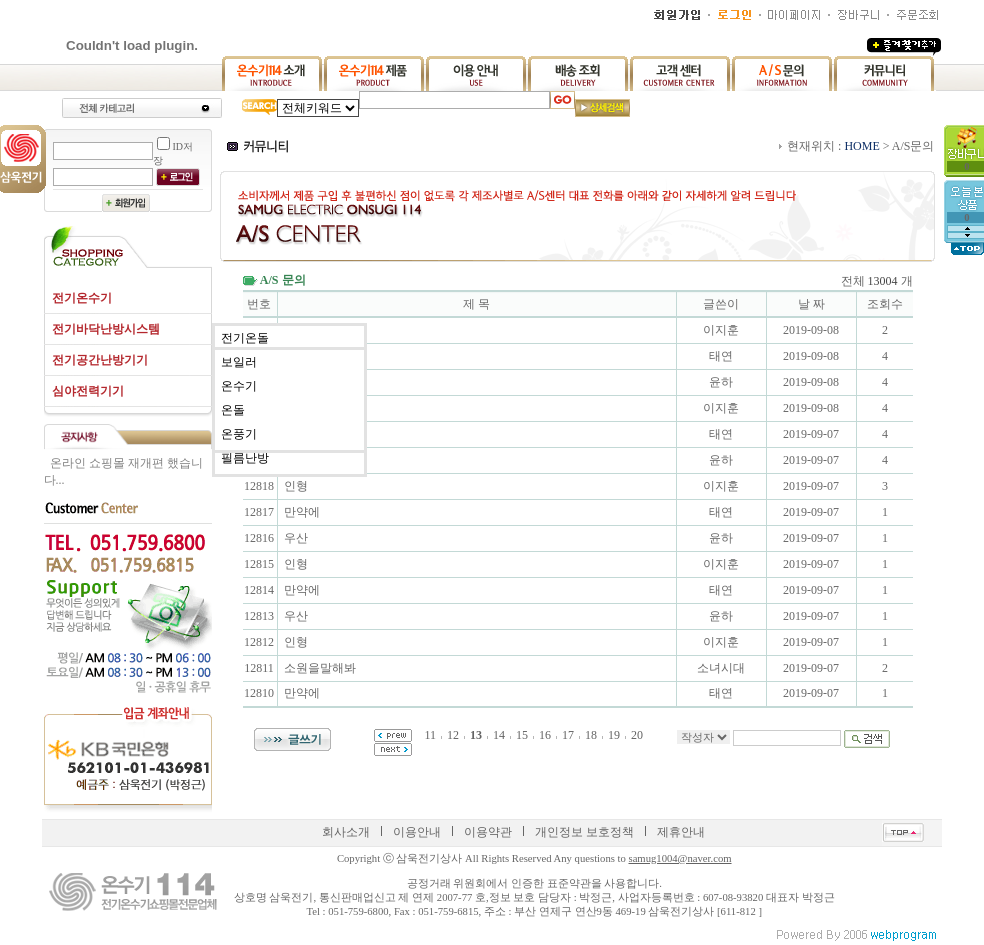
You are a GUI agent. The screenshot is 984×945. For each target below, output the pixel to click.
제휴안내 (681, 832)
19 (614, 735)
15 (522, 735)
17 (568, 735)
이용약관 (488, 832)
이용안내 (417, 832)
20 (637, 735)
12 (453, 735)
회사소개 (346, 832)
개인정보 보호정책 (584, 832)
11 (430, 735)
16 (545, 735)
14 (499, 735)
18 (591, 735)
